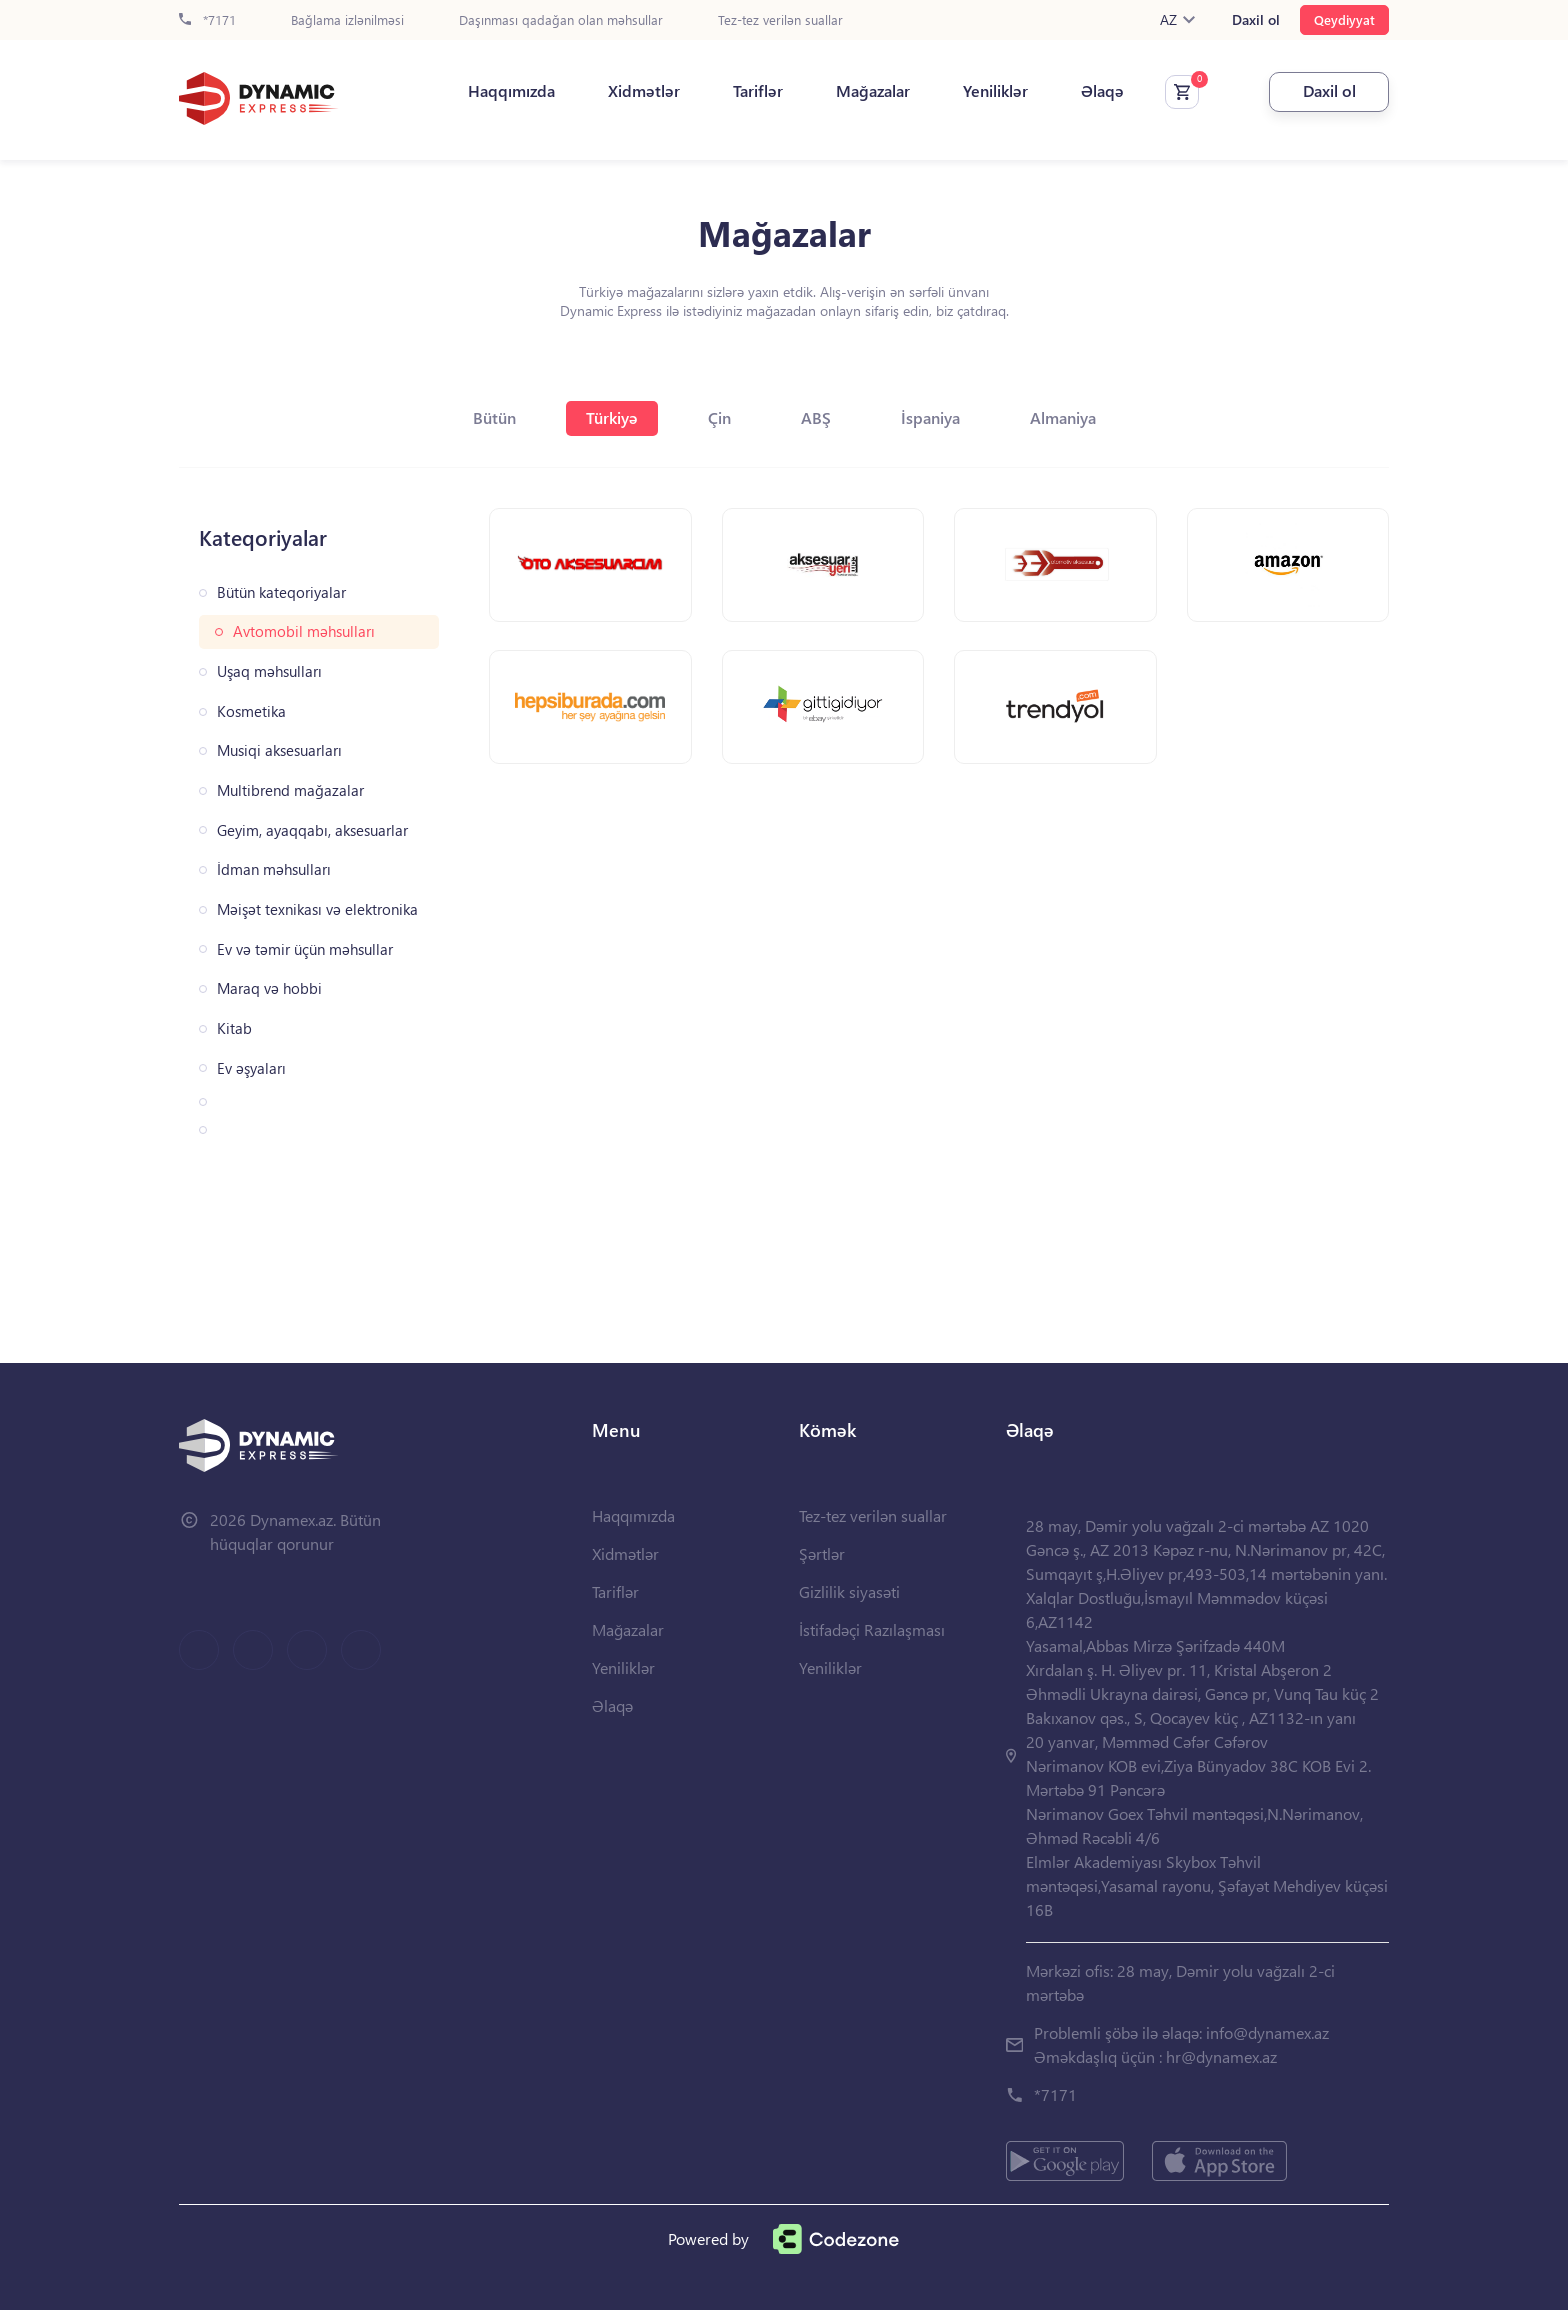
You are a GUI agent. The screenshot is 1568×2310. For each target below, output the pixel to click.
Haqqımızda (511, 91)
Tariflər (758, 91)
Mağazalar (873, 91)
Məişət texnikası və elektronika (317, 909)
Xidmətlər (644, 91)
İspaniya (930, 417)
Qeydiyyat (1344, 19)
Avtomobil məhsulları (304, 631)
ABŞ (816, 417)
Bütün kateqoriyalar (281, 592)
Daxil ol (1256, 20)
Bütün (494, 417)
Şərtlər (822, 1553)
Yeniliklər (995, 91)
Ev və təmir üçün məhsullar (305, 949)
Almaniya (1063, 417)
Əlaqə (1102, 91)
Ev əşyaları (251, 1068)
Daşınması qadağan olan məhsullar (561, 20)
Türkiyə (612, 417)
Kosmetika (251, 711)
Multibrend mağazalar (290, 790)
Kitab (234, 1028)
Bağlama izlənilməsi (347, 20)
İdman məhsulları (274, 869)
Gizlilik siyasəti (849, 1591)
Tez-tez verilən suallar (780, 20)
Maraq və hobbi (269, 988)
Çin (719, 417)
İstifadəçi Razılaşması (872, 1629)
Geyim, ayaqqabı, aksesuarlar (312, 830)
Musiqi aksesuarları (279, 750)
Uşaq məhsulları (269, 671)
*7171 (207, 20)
